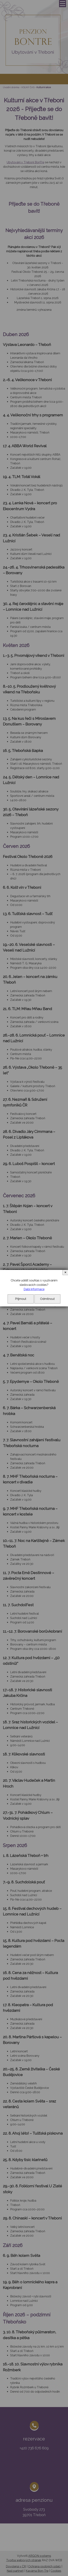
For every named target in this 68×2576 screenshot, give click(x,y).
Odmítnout (47, 1299)
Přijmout (20, 1299)
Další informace (34, 1289)
